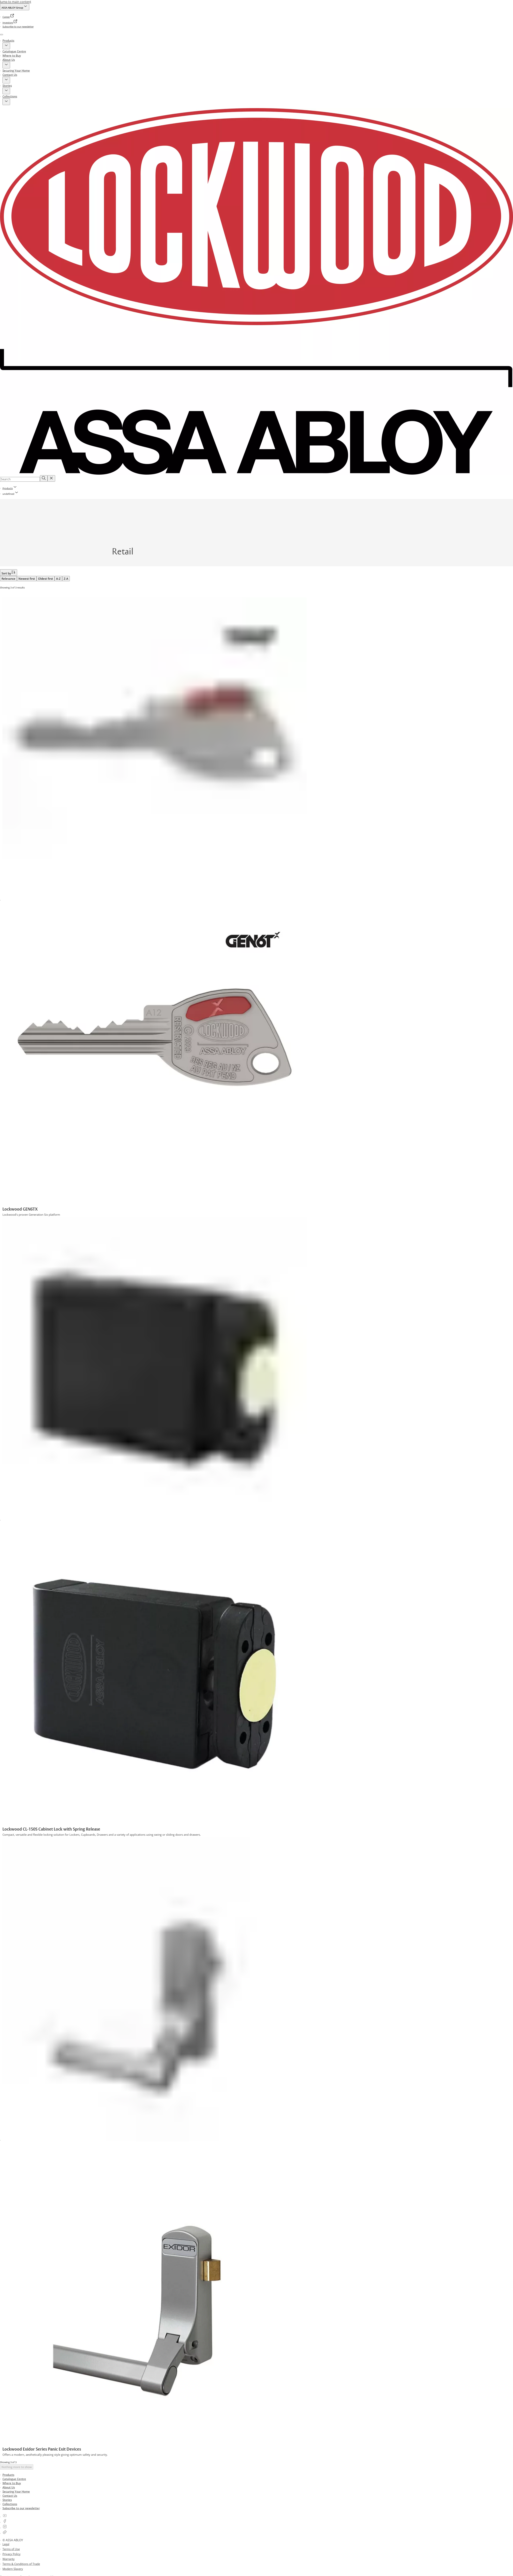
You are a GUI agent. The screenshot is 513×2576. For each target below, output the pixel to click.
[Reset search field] (51, 478)
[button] (6, 46)
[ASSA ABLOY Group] (14, 6)
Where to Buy (11, 55)
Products (8, 40)
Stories (7, 85)
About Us (8, 60)
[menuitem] (8, 578)
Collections (9, 96)
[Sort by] (8, 572)
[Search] (44, 478)
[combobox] (20, 479)
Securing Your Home (16, 70)
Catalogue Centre (14, 51)
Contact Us (9, 75)
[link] (8, 17)
